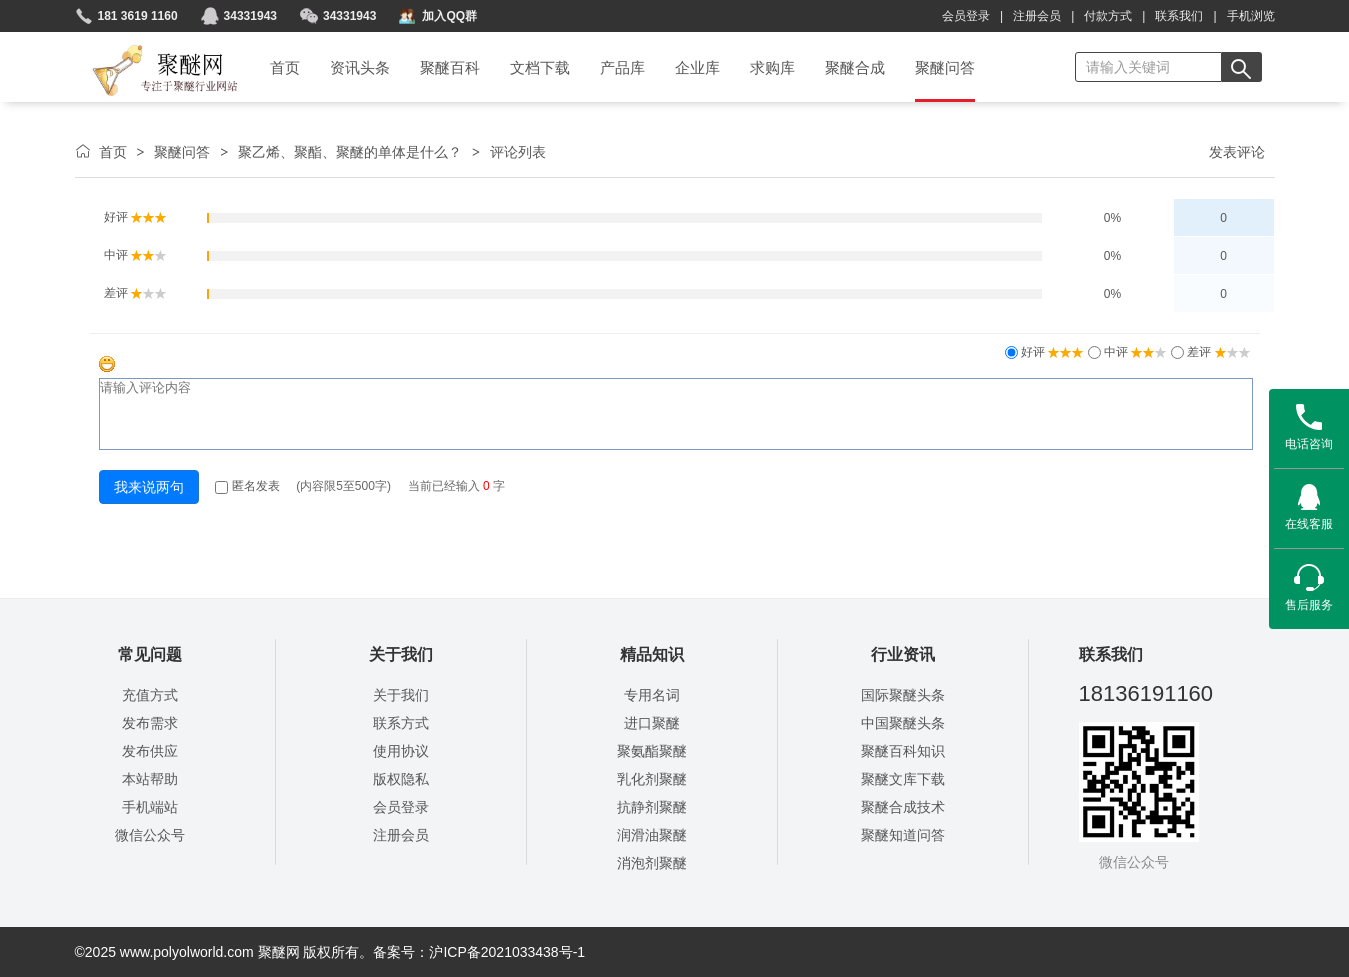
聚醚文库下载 (903, 779)
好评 (1051, 352)
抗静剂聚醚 (652, 807)
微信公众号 (150, 835)
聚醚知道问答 (903, 835)
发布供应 (150, 751)
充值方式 (150, 695)
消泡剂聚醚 (652, 863)
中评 (1134, 352)
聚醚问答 (182, 152)
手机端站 (150, 807)
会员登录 (966, 16)
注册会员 (1037, 16)
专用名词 (652, 695)
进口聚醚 (652, 723)
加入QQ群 (449, 16)
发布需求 (150, 723)
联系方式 (401, 723)
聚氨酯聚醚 (652, 751)
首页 (113, 152)
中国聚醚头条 (903, 723)
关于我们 (401, 695)
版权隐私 (401, 779)
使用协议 (401, 751)
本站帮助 (150, 779)
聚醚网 (148, 47)
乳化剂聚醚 (652, 779)
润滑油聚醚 (652, 835)
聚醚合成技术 (903, 807)
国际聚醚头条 (903, 695)
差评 (1217, 352)
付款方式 (1108, 16)
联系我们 (1179, 16)
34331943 (250, 16)
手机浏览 (1251, 16)
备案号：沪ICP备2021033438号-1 (479, 952)
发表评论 (1237, 152)
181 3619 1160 (138, 16)
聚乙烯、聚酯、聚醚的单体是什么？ (350, 152)
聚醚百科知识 (903, 751)
